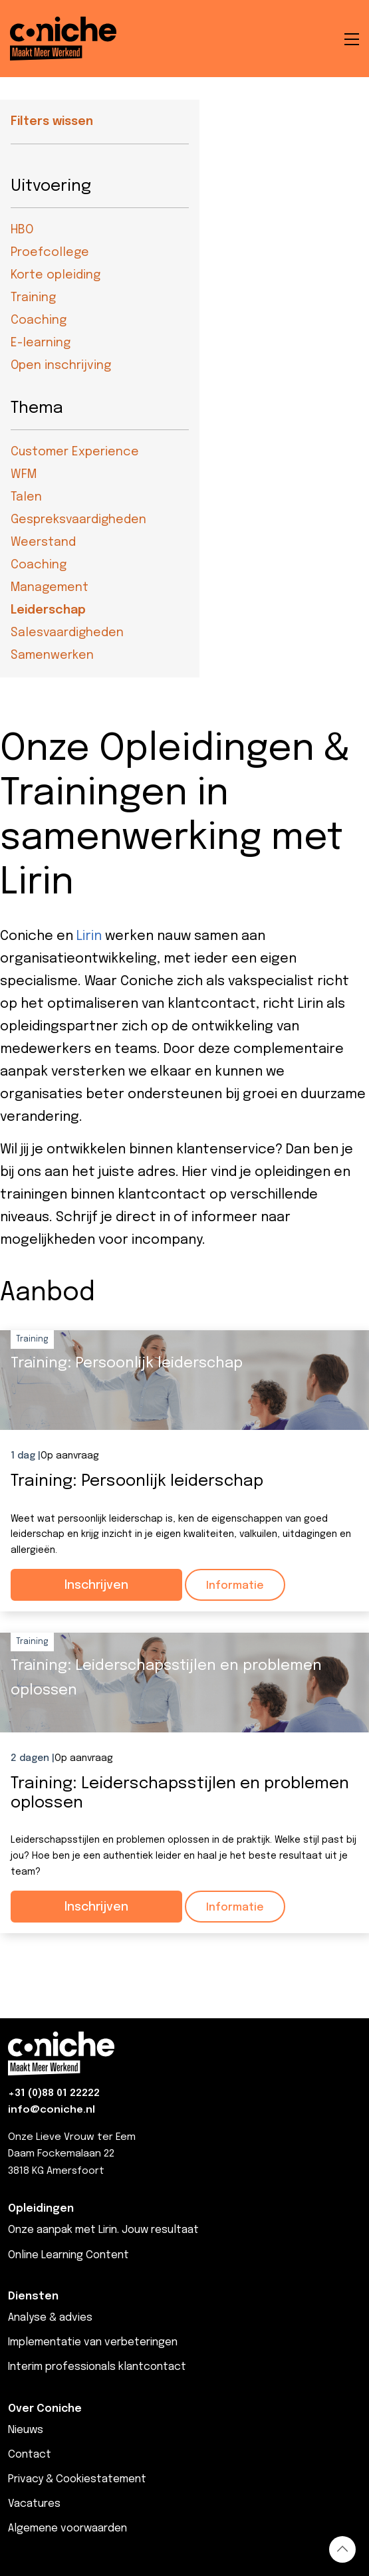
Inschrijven (96, 1585)
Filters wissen (52, 122)
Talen (26, 497)
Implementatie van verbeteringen (93, 2342)
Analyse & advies (50, 2317)
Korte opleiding (55, 275)
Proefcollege (50, 253)
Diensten (33, 2296)
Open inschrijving (61, 366)
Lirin (89, 936)
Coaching (38, 320)
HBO (22, 230)
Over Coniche (45, 2408)
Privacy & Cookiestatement (77, 2479)
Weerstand (43, 542)
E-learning (40, 343)
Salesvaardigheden (67, 633)
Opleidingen (41, 2208)
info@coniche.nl (51, 2110)
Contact (29, 2454)
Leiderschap (48, 610)
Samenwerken (52, 655)
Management (49, 588)
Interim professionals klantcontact (97, 2367)
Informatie (235, 1585)
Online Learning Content (68, 2255)
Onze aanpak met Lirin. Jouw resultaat (103, 2230)
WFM (24, 475)
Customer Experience (75, 452)
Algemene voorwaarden (67, 2528)
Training (33, 298)
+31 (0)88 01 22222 (54, 2093)
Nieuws (25, 2430)
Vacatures (34, 2504)
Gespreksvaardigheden (78, 520)
